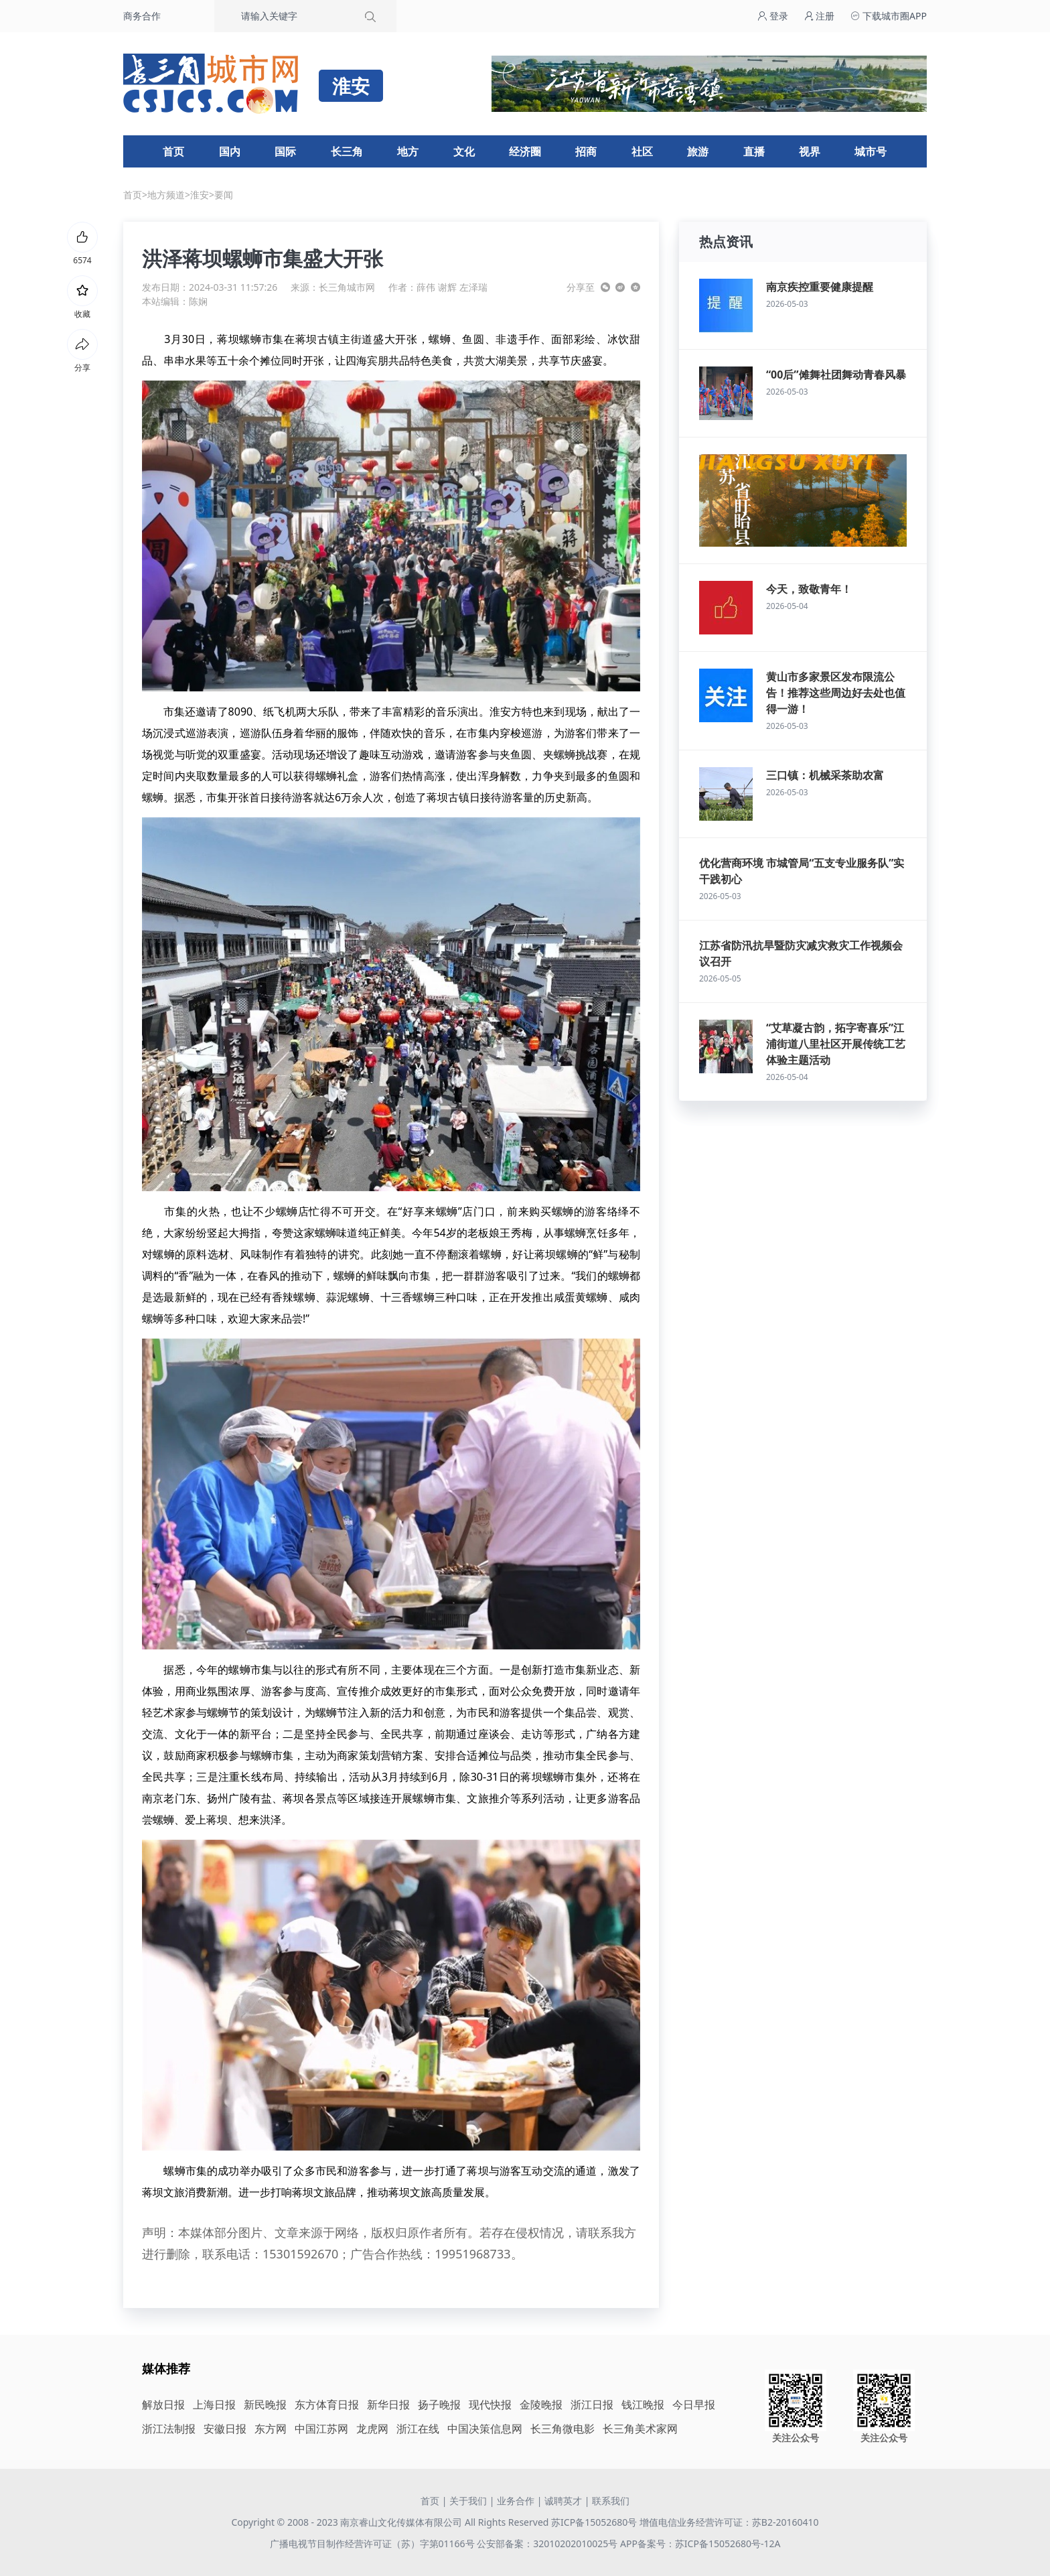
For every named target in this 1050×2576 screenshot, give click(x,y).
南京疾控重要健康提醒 (819, 286)
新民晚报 (265, 2404)
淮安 (199, 194)
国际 (285, 151)
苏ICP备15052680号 (594, 2522)
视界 (809, 151)
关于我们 (468, 2500)
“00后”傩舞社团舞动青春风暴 (836, 374)
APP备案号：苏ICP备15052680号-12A (700, 2543)
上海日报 (214, 2404)
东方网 (270, 2428)
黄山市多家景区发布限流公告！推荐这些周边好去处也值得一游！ (835, 692)
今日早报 (693, 2404)
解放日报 (163, 2404)
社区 (642, 151)
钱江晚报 (642, 2404)
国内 (229, 151)
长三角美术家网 (640, 2428)
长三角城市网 (347, 287)
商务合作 (142, 15)
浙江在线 (417, 2428)
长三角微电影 (562, 2428)
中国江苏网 (321, 2428)
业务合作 (515, 2500)
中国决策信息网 (484, 2428)
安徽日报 (225, 2428)
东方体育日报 (327, 2404)
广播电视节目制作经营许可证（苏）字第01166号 (373, 2543)
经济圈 (525, 151)
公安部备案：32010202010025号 (548, 2543)
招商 (586, 151)
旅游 (697, 151)
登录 (772, 15)
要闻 (223, 194)
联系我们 (610, 2500)
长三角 (347, 151)
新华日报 (388, 2404)
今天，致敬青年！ (809, 589)
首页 (173, 151)
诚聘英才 (563, 2500)
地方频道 (166, 194)
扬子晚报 (439, 2404)
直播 (754, 151)
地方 (408, 151)
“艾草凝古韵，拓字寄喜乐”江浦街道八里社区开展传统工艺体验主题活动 (835, 1043)
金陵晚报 (541, 2404)
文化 (464, 151)
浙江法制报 (169, 2428)
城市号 (870, 151)
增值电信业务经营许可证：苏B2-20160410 (729, 2522)
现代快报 (490, 2404)
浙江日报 (592, 2404)
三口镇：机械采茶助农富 (825, 775)
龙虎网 (372, 2428)
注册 (819, 15)
